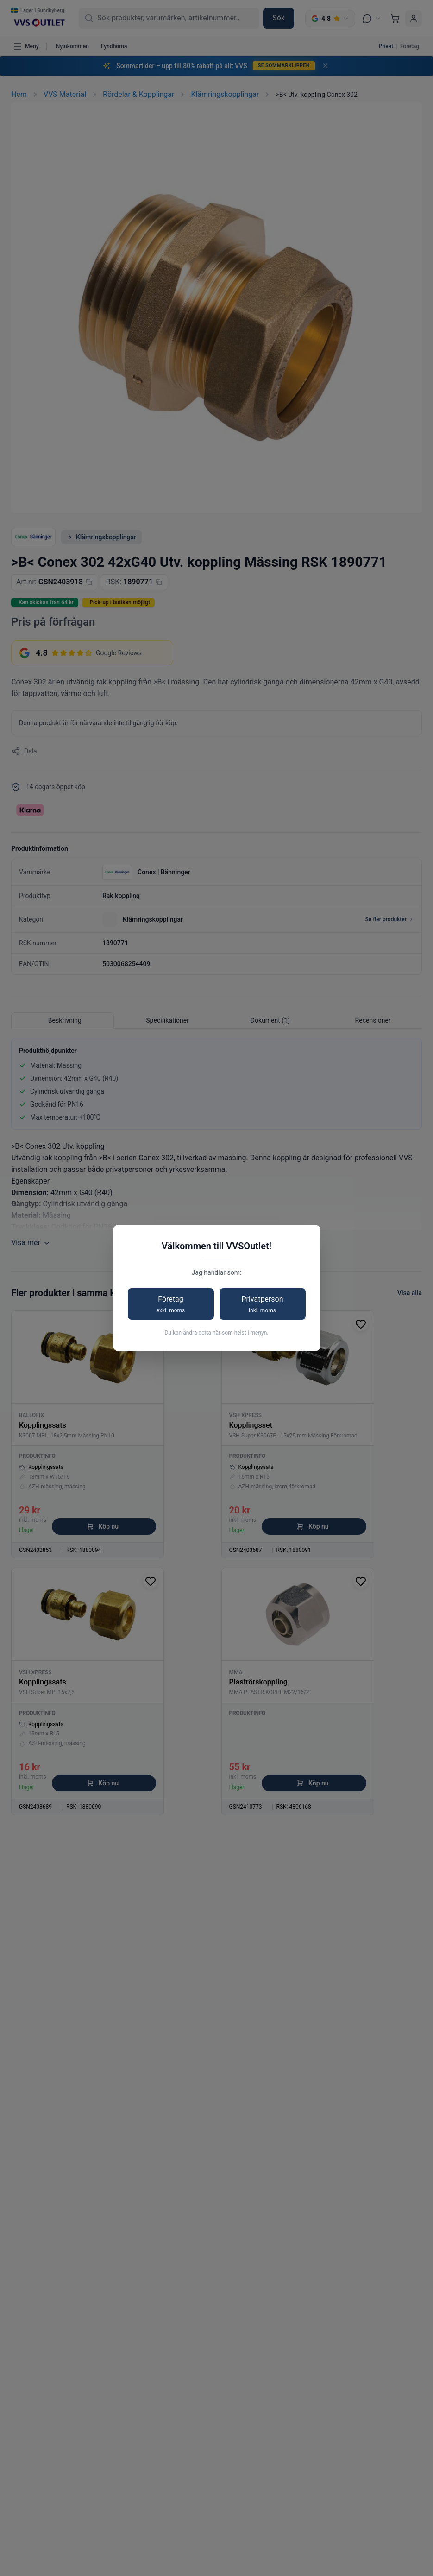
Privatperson (262, 1305)
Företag (171, 1305)
